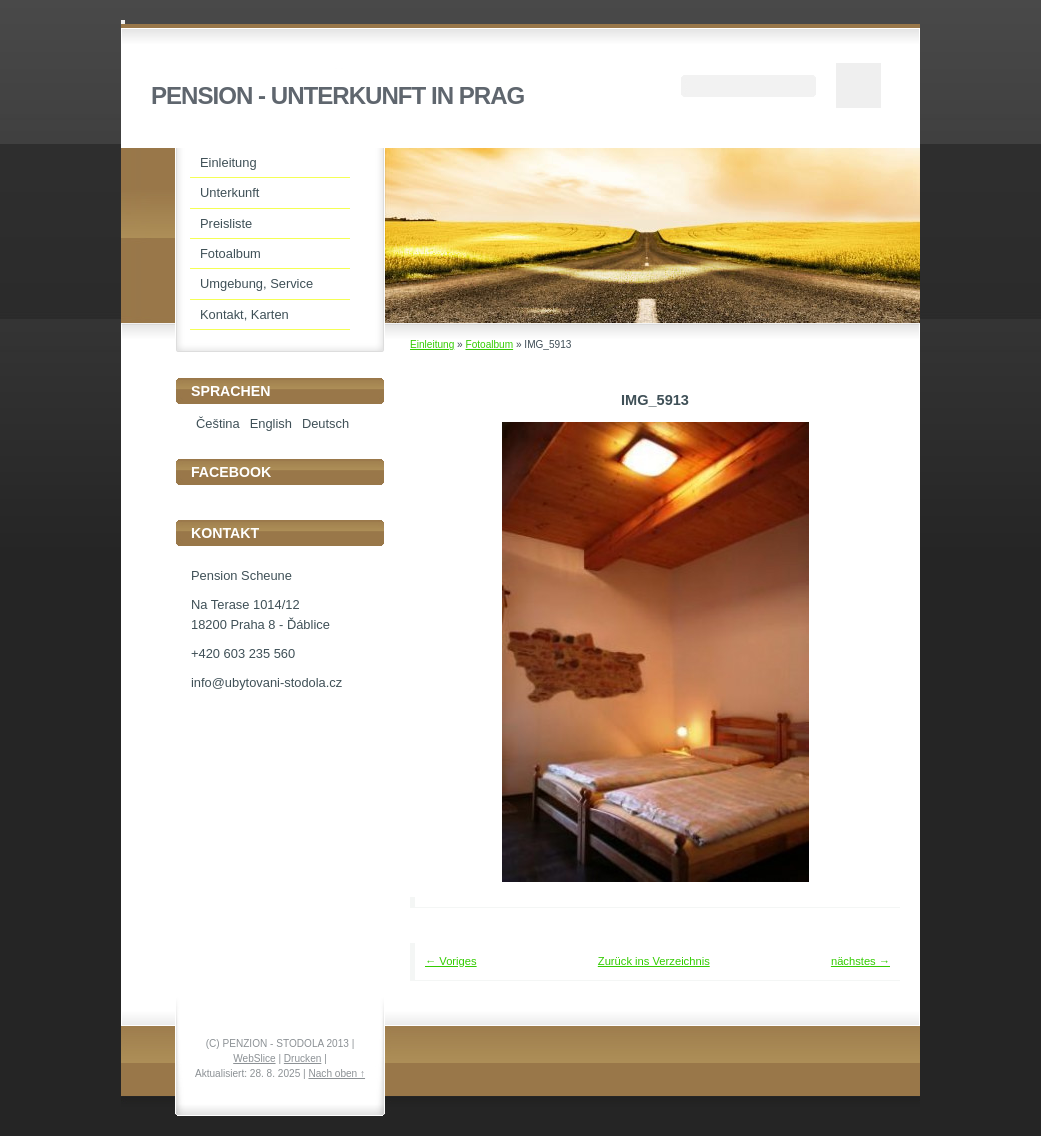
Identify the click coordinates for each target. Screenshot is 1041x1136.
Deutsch (325, 423)
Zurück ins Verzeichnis (654, 961)
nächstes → (860, 961)
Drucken (303, 1058)
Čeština (218, 423)
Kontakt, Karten (244, 314)
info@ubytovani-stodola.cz (266, 682)
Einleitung (432, 344)
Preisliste (226, 223)
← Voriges (451, 961)
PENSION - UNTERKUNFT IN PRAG (337, 95)
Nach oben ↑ (336, 1073)
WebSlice (254, 1058)
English (271, 423)
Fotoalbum (489, 344)
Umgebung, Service (256, 283)
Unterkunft (229, 192)
